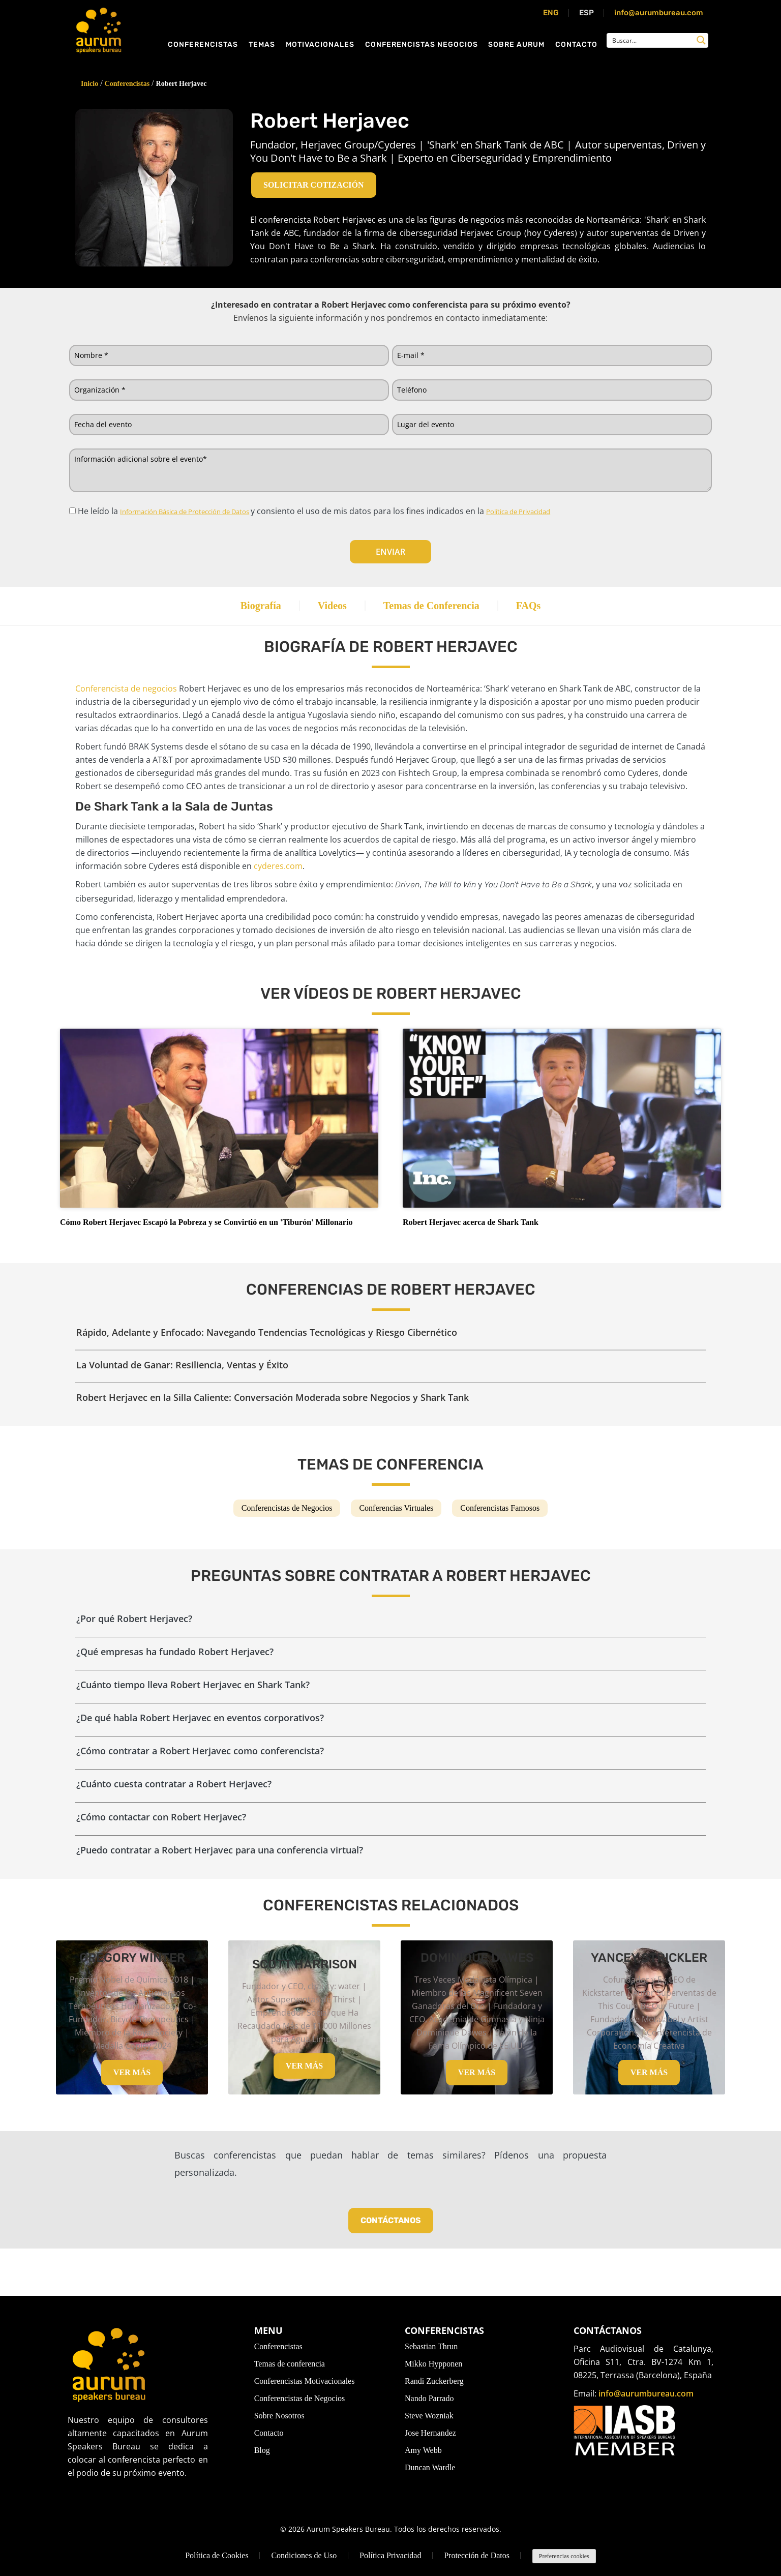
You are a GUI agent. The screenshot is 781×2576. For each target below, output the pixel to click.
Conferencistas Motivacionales (304, 2381)
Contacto (576, 49)
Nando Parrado (429, 2398)
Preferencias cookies (564, 2556)
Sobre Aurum (516, 49)
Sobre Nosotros (279, 2415)
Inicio (89, 83)
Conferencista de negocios (126, 695)
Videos (327, 609)
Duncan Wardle (430, 2467)
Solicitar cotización (313, 185)
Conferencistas (203, 49)
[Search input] (650, 45)
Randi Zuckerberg (434, 2381)
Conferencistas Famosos (499, 1497)
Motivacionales (320, 49)
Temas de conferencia (289, 2363)
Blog (262, 2450)
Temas (262, 49)
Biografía (245, 609)
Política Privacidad (390, 2555)
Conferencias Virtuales (396, 1497)
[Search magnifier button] (701, 45)
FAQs (543, 609)
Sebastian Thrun (431, 2346)
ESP (586, 12)
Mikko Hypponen (433, 2363)
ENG (551, 12)
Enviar (390, 551)
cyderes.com (278, 872)
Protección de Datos (476, 2555)
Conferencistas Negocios (421, 49)
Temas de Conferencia (436, 609)
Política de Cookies (216, 2555)
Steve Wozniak (429, 2415)
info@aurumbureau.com (658, 12)
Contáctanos (391, 2210)
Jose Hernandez (430, 2433)
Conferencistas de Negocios (287, 1497)
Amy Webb (423, 2450)
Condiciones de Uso (304, 2555)
